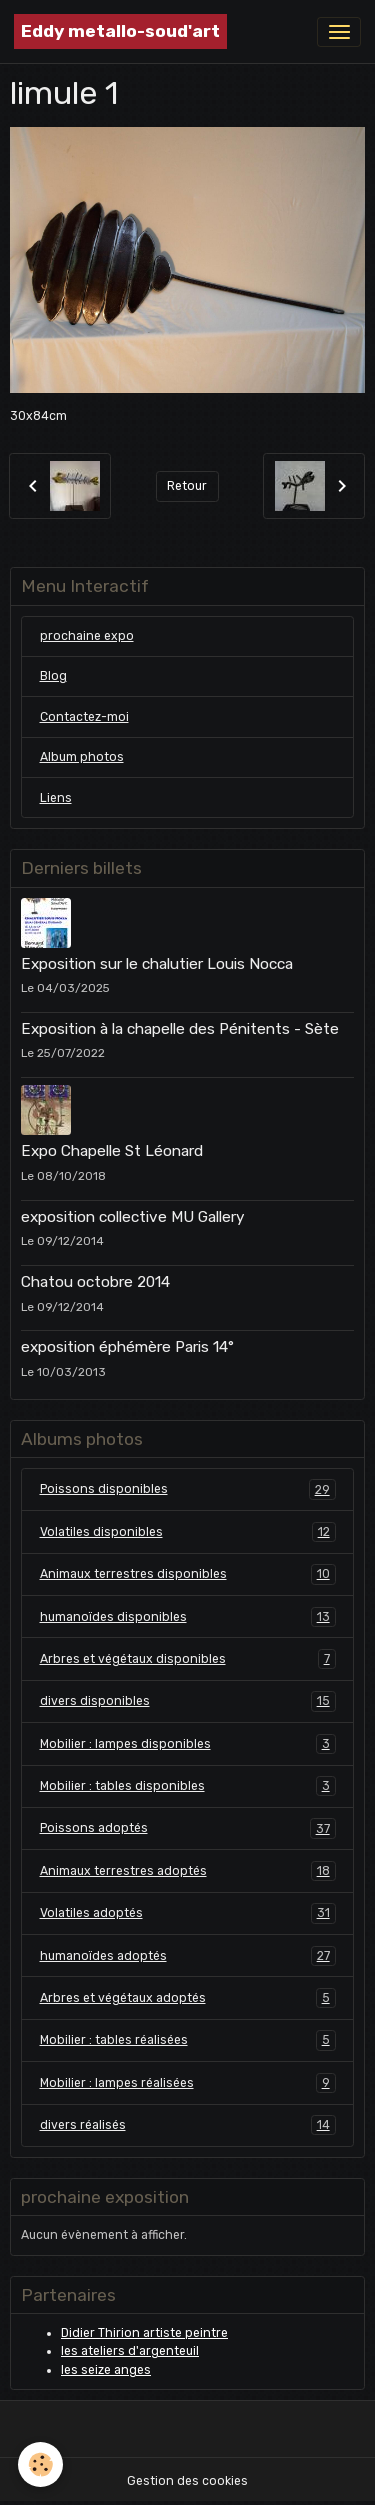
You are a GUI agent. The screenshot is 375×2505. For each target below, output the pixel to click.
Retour (187, 486)
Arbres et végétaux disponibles (188, 1659)
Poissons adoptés (188, 1828)
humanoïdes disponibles (188, 1617)
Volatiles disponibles (188, 1532)
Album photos (82, 757)
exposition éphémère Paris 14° (127, 1347)
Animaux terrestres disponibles (188, 1574)
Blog (53, 676)
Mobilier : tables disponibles (188, 1786)
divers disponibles (188, 1701)
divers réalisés (188, 2125)
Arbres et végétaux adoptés (188, 1998)
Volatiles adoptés (188, 1913)
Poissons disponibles (188, 1489)
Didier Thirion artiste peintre (144, 2333)
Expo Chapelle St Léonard (112, 1151)
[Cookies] (40, 2464)
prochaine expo (87, 636)
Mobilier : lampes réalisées (188, 2083)
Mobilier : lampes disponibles (188, 1744)
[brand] (120, 31)
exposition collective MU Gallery (132, 1217)
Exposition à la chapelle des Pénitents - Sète (180, 1029)
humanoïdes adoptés (188, 1956)
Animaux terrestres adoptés (188, 1871)
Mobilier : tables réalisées (188, 2040)
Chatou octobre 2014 (95, 1282)
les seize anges (106, 2370)
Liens (56, 798)
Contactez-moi (84, 717)
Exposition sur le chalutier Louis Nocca (157, 964)
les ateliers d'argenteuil (130, 2351)
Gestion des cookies (187, 2481)
